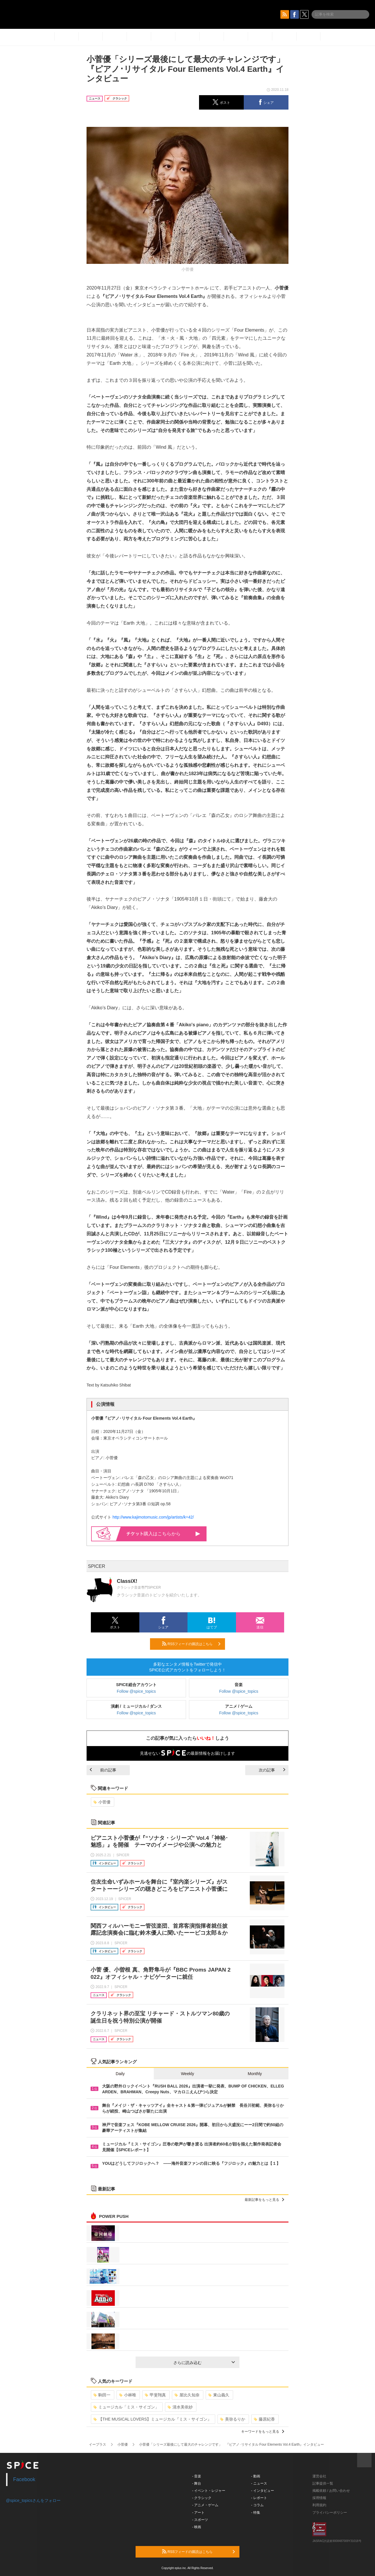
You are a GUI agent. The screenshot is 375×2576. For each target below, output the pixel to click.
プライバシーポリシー (329, 2513)
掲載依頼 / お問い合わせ (331, 2491)
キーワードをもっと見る (262, 2432)
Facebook (24, 2479)
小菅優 (101, 1802)
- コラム (257, 2505)
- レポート (259, 2498)
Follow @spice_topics (136, 1691)
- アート (198, 2513)
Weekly (187, 2073)
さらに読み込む (204, 2362)
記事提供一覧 (322, 2483)
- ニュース (259, 2483)
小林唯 (127, 2395)
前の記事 (103, 1770)
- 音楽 (196, 2476)
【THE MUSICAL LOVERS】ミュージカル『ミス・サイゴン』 (152, 2419)
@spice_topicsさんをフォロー (33, 2500)
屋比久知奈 (187, 2395)
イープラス (97, 2444)
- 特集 (255, 2513)
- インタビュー (262, 2491)
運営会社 (319, 2476)
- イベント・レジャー (208, 2491)
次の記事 (272, 1770)
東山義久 (218, 2395)
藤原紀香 (264, 2419)
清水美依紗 (180, 2407)
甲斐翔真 (155, 2395)
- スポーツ (200, 2520)
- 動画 (255, 2476)
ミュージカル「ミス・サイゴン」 (126, 2407)
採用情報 (319, 2498)
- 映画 (196, 2527)
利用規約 (319, 2505)
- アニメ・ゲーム (205, 2505)
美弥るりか (232, 2419)
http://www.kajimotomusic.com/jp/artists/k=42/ (153, 1517)
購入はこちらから (163, 1533)
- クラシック (201, 2498)
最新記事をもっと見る (264, 2200)
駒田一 (101, 2395)
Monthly (255, 2073)
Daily (120, 2073)
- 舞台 (196, 2483)
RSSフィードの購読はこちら (191, 1643)
